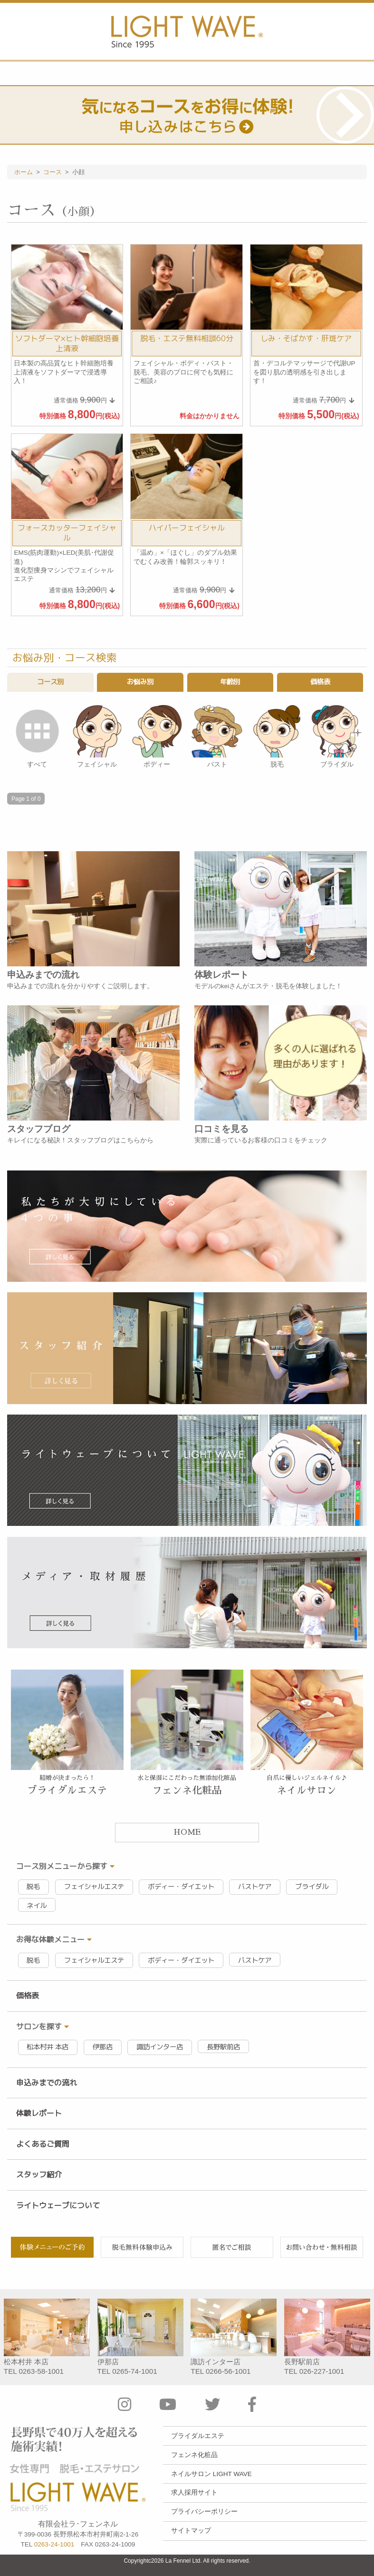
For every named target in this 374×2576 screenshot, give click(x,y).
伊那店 (103, 2047)
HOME (187, 1832)
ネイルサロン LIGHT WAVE (211, 2474)
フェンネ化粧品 (194, 2454)
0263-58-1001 (41, 2371)
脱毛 (33, 1886)
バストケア (254, 1886)
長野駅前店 (223, 2047)
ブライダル (311, 1886)
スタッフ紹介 (39, 2174)
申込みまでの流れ (46, 2082)
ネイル (37, 1905)
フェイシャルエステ (94, 1886)
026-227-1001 (322, 2371)
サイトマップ (191, 2530)
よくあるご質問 (42, 2144)
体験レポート (39, 2113)
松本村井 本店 (47, 2047)
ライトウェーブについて (58, 2205)
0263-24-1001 (54, 2544)
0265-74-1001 (134, 2371)
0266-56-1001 (228, 2371)
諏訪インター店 (159, 2047)
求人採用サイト (194, 2492)
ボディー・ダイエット (181, 1886)
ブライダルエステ (197, 2435)
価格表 (27, 1995)
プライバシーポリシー (204, 2511)
